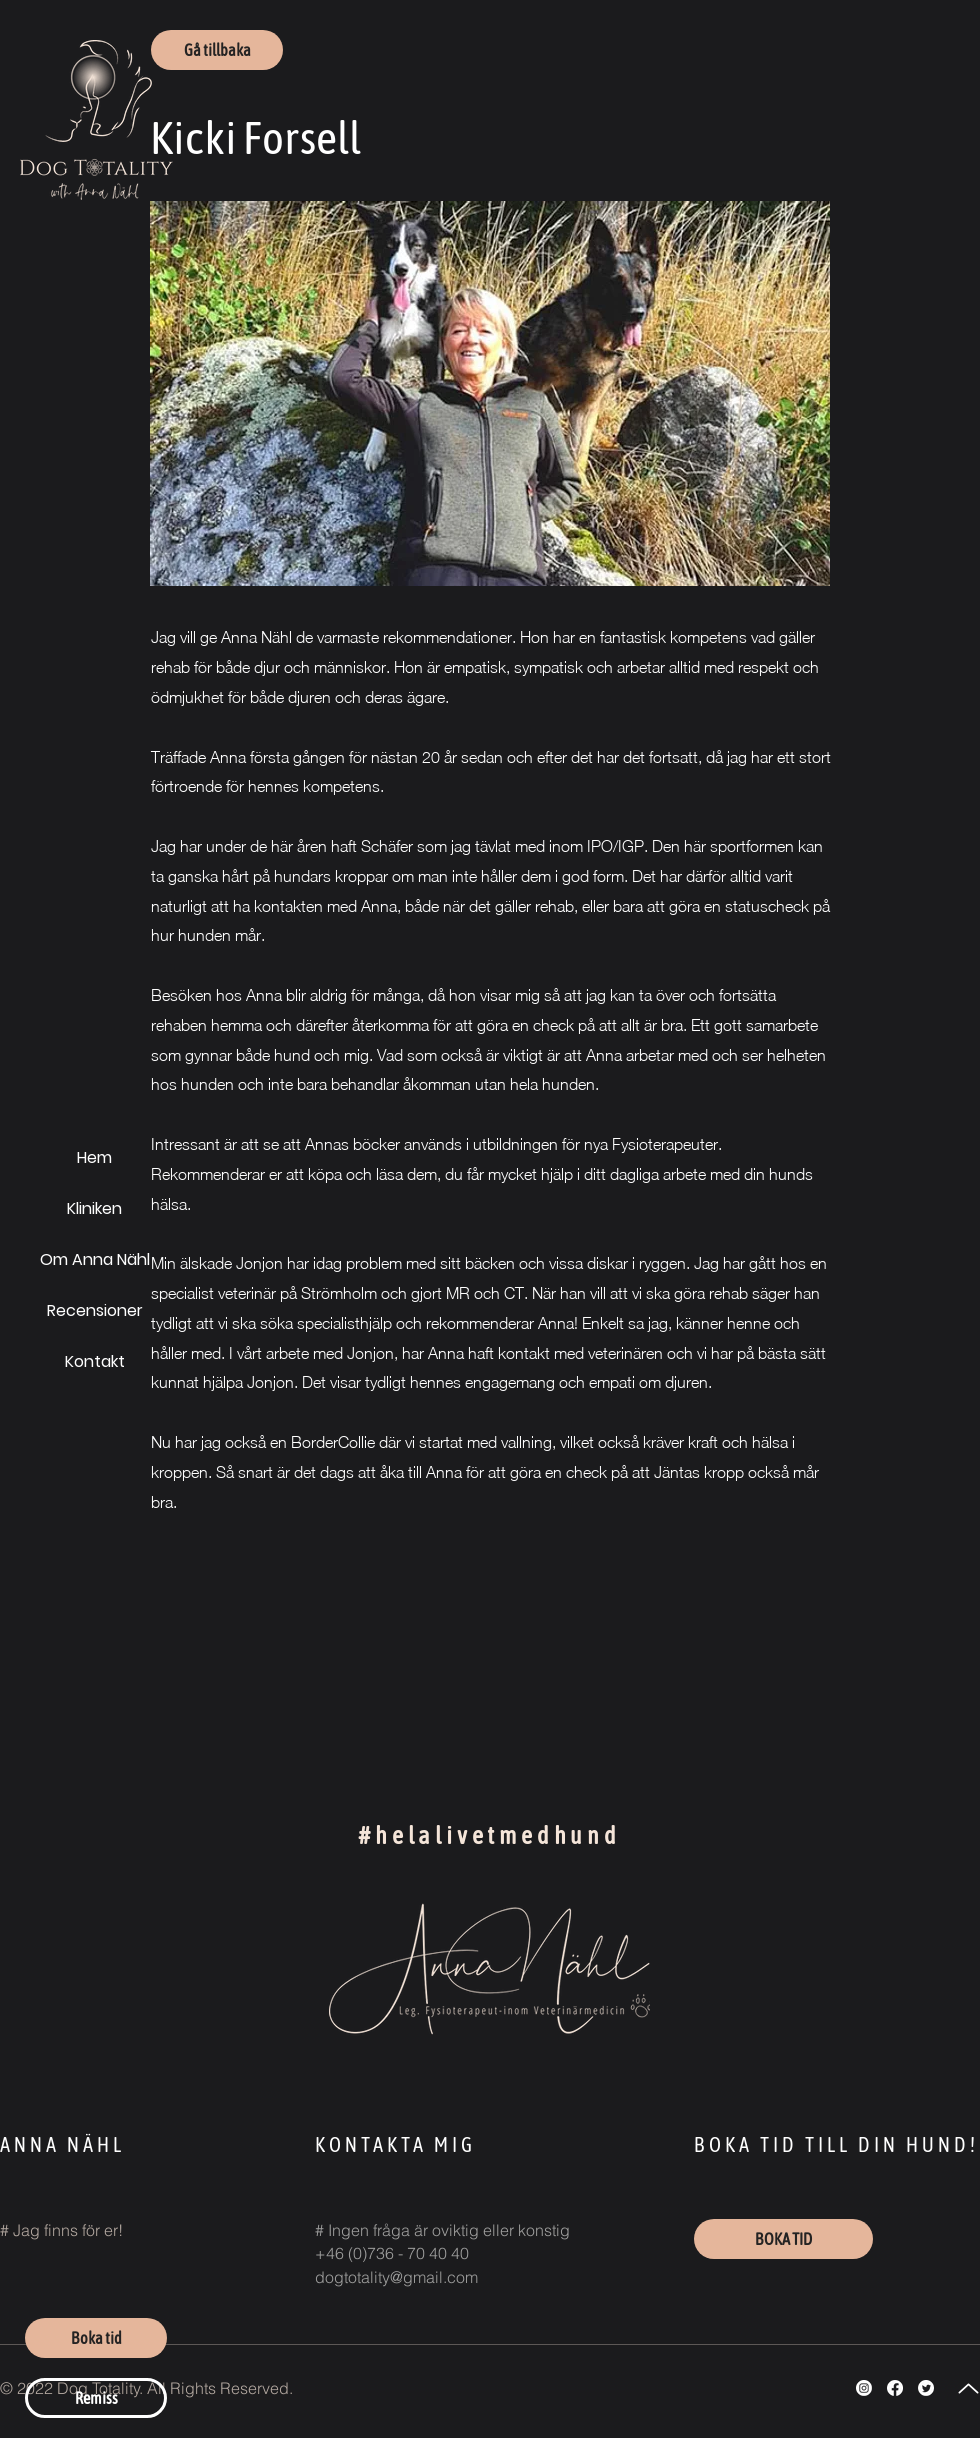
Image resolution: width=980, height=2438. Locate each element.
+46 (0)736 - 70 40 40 (392, 2253)
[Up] (968, 2388)
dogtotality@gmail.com (396, 2277)
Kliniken (94, 1208)
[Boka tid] (96, 2338)
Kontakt (95, 1361)
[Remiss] (96, 2398)
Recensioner (95, 1310)
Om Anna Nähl (95, 1259)
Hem (94, 1157)
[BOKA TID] (783, 2239)
